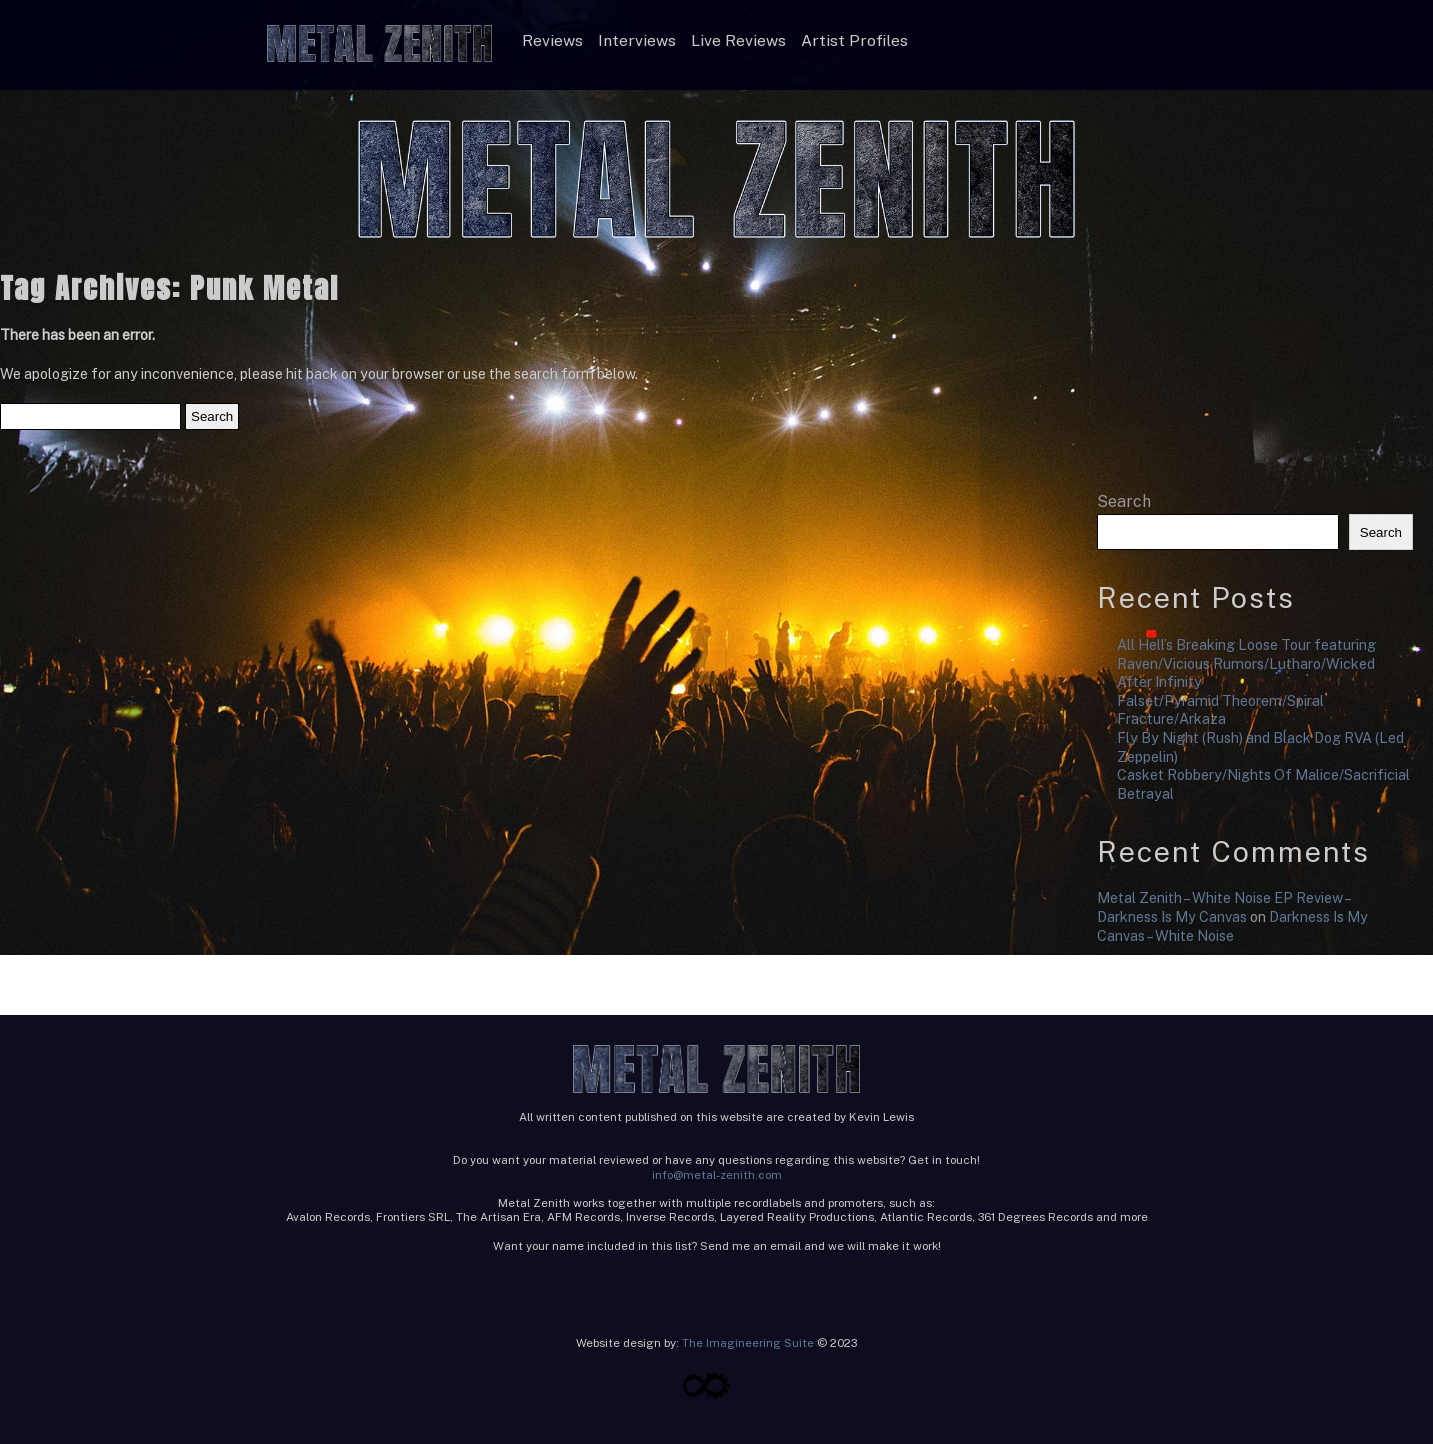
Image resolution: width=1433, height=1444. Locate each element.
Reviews (552, 40)
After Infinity (1159, 681)
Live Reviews (738, 40)
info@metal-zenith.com (717, 1175)
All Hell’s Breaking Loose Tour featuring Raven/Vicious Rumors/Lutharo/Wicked (1246, 654)
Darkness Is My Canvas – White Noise (1232, 926)
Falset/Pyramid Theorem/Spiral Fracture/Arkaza (1220, 710)
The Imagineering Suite (748, 1343)
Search (1124, 501)
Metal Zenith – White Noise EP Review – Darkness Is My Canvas (1223, 907)
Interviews (637, 40)
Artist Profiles (854, 40)
